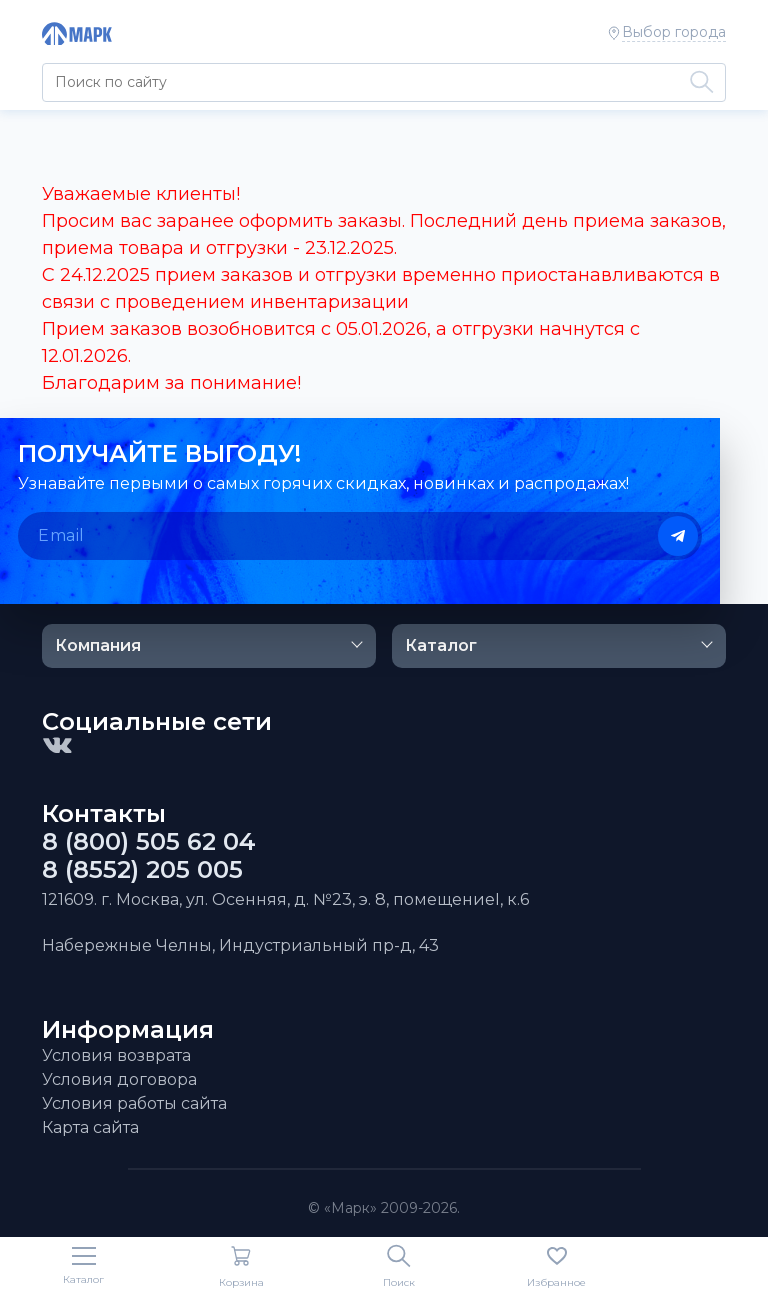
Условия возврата (116, 1055)
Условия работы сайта (134, 1103)
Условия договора (119, 1079)
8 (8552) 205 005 (142, 870)
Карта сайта (90, 1127)
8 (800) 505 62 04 (149, 842)
